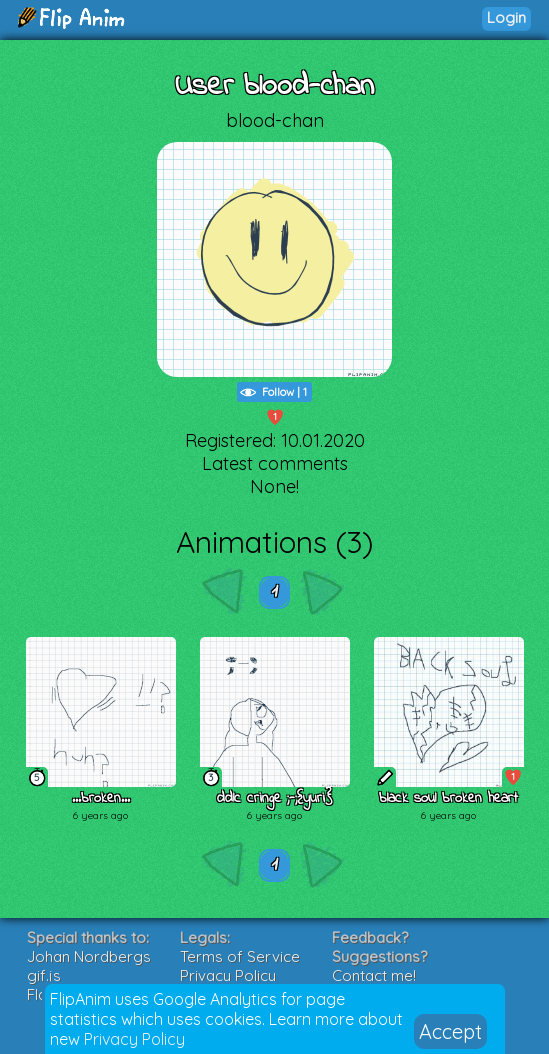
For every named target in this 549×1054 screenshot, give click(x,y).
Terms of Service (240, 956)
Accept (450, 1031)
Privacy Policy (134, 1039)
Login (506, 17)
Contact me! (374, 975)
